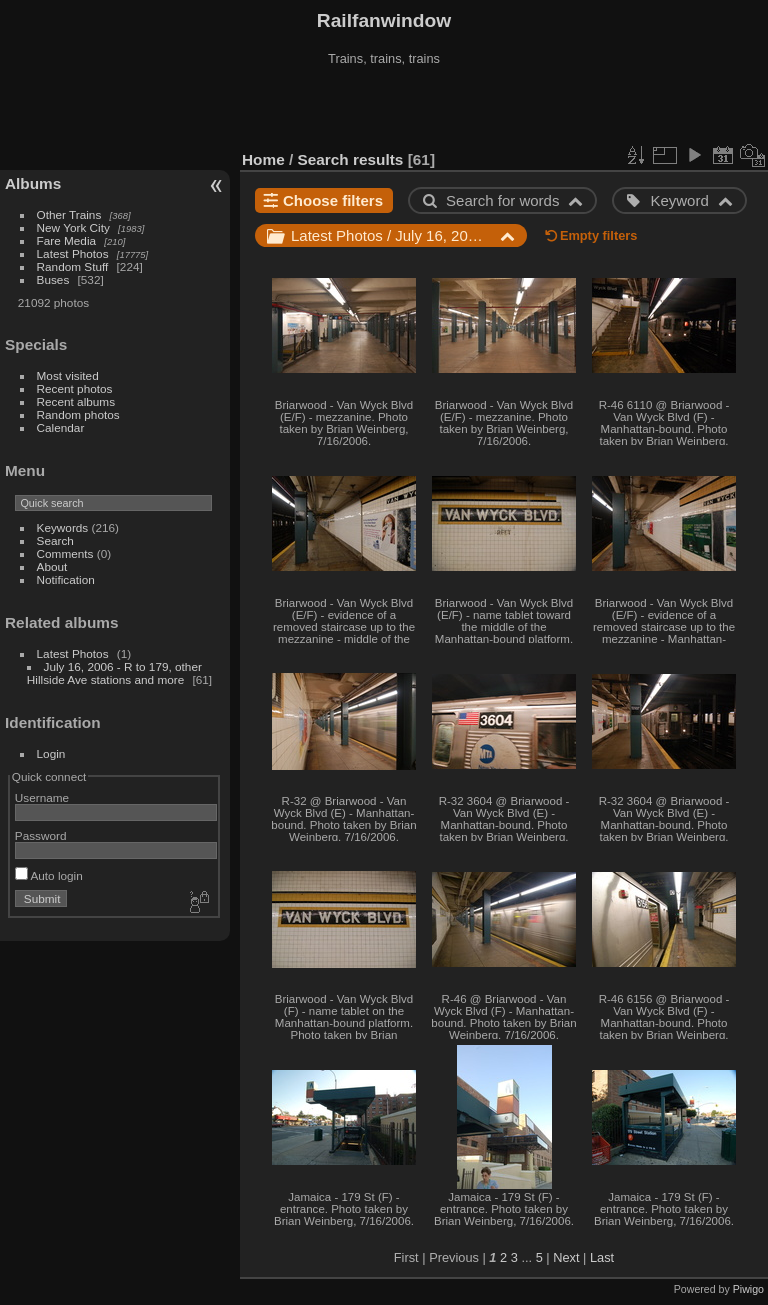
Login (51, 753)
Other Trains (69, 214)
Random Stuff (73, 266)
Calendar (61, 427)
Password (41, 835)
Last (602, 1257)
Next (566, 1257)
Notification (66, 579)
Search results (351, 159)
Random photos (78, 414)
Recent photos (75, 388)
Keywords (63, 527)
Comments (65, 553)
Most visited (68, 375)
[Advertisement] (384, 109)
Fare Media (67, 240)
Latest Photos (73, 253)
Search (55, 540)
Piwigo (748, 1289)
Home (263, 159)
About (52, 566)
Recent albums (76, 401)
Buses (53, 279)
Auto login (49, 875)
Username (42, 797)
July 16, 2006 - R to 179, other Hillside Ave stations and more (114, 673)
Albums (33, 183)
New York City (73, 227)
